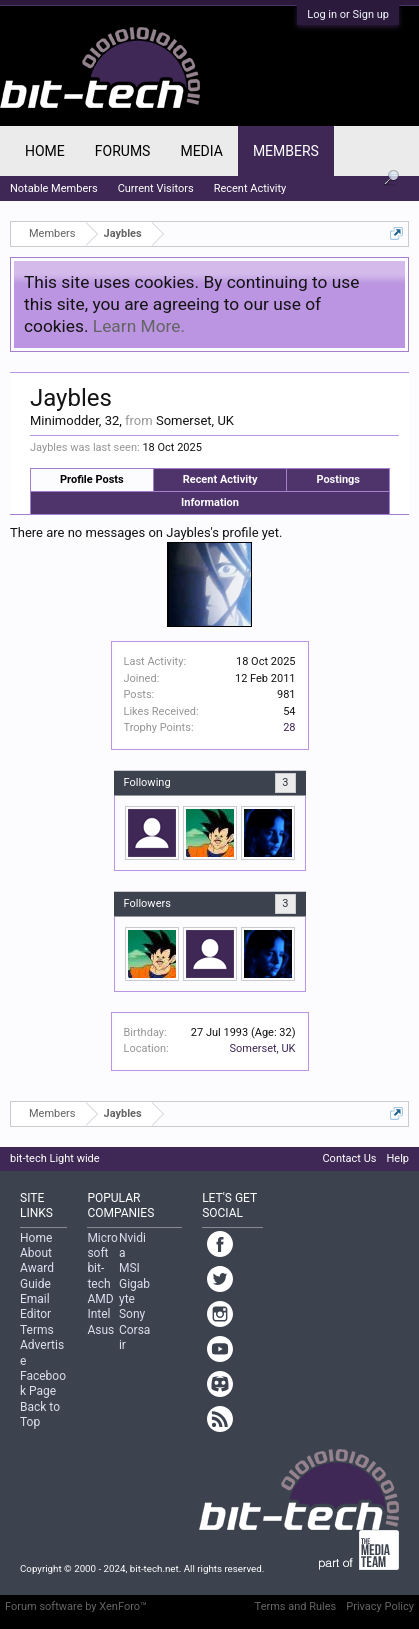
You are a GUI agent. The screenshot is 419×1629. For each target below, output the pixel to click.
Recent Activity (220, 479)
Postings (338, 479)
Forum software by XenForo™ (76, 1606)
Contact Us (349, 1158)
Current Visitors (156, 188)
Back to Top (40, 1414)
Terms (37, 1330)
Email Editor (35, 1306)
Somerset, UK (262, 1048)
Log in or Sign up (348, 14)
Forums (123, 151)
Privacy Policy (380, 1606)
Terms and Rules (296, 1606)
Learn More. (139, 326)
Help (397, 1158)
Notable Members (54, 188)
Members (286, 151)
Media (201, 151)
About (36, 1253)
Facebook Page (43, 1383)
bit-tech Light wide (55, 1158)
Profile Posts (92, 479)
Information (210, 502)
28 (289, 727)
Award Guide (37, 1275)
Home (45, 151)
